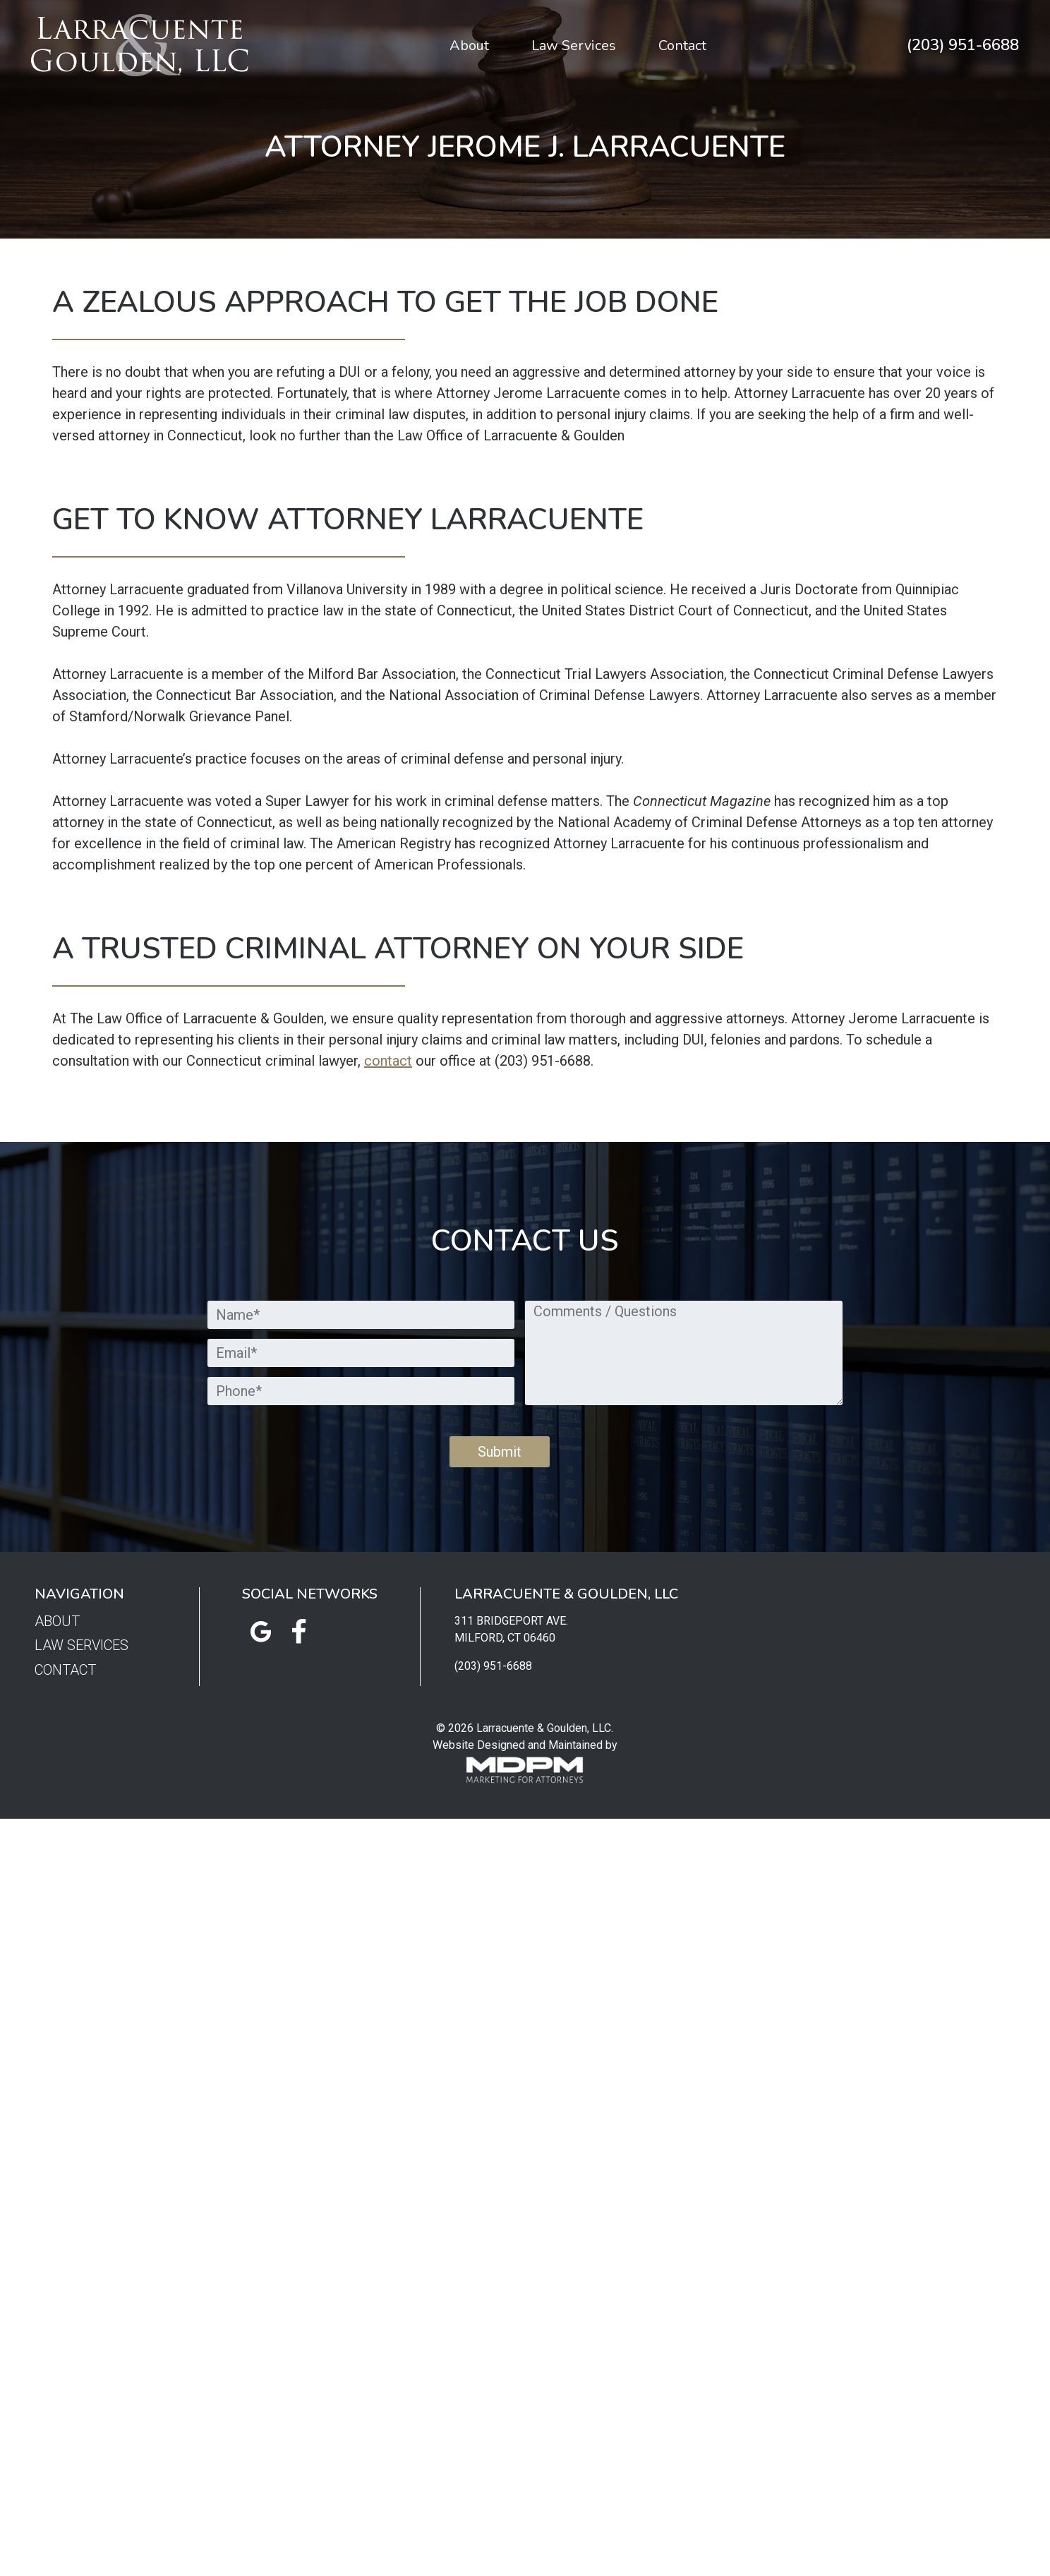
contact (388, 1060)
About (469, 45)
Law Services (573, 45)
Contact (682, 45)
